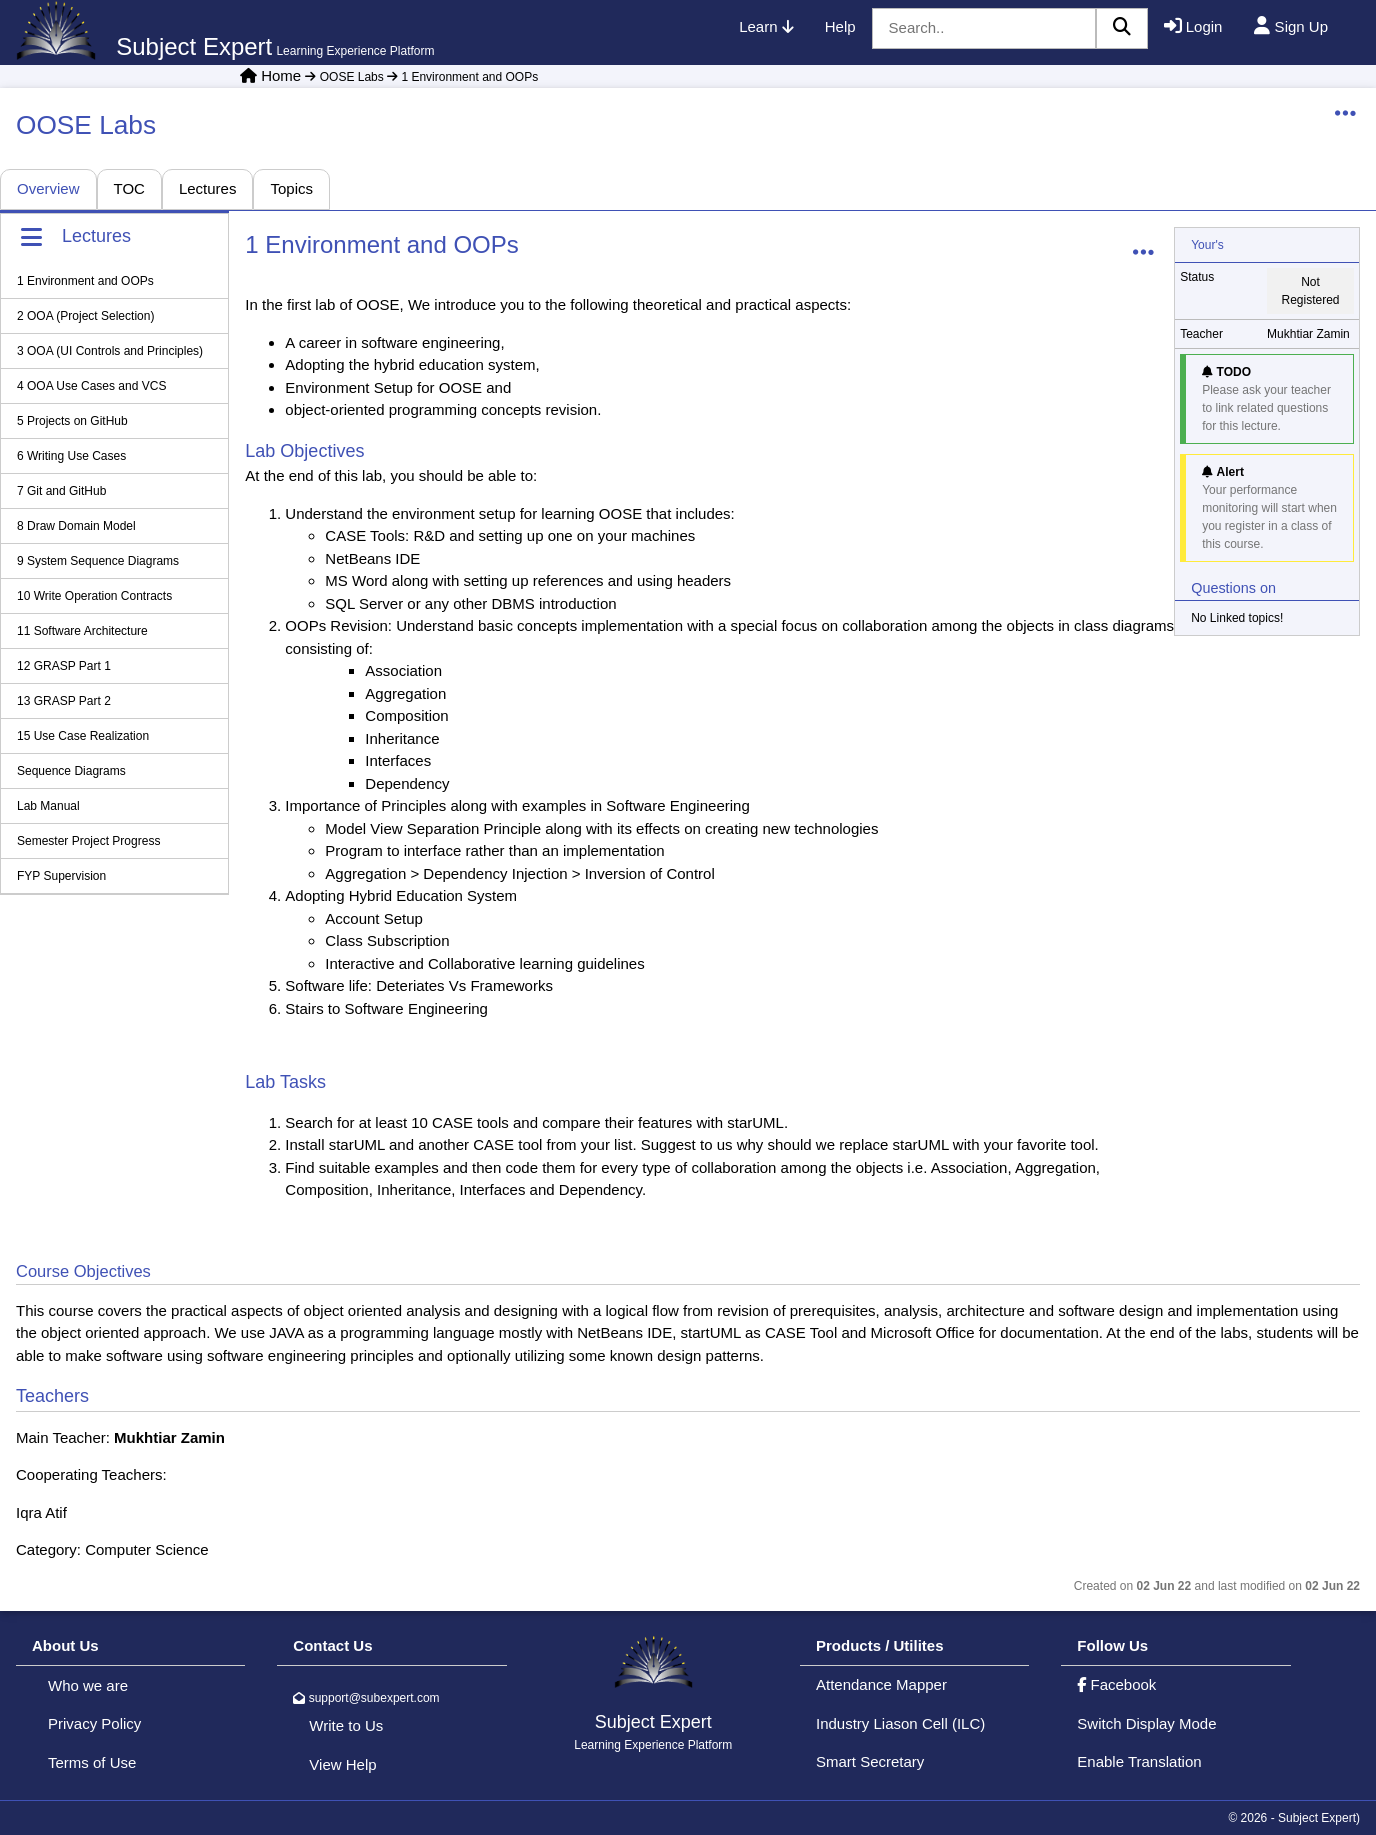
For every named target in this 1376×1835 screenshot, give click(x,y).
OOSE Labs (344, 77)
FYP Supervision (61, 876)
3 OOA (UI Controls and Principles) (110, 351)
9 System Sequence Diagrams (98, 561)
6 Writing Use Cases (71, 456)
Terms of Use (92, 1762)
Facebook (1116, 1684)
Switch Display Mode (1146, 1723)
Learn (766, 26)
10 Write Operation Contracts (94, 596)
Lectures (208, 188)
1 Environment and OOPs (461, 77)
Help (840, 26)
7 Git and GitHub (61, 491)
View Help (342, 1764)
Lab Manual (48, 806)
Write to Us (346, 1725)
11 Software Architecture (82, 631)
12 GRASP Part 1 (64, 666)
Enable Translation (1139, 1761)
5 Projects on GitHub (72, 421)
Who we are (88, 1685)
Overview (48, 188)
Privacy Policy (94, 1723)
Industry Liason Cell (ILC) (900, 1723)
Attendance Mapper (881, 1684)
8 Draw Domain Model (76, 526)
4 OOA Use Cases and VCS (91, 386)
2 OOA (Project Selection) (85, 316)
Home (281, 75)
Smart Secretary (870, 1761)
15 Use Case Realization (83, 736)
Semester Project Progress (88, 841)
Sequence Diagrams (71, 771)
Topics (291, 188)
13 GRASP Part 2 (64, 701)
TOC (129, 188)
